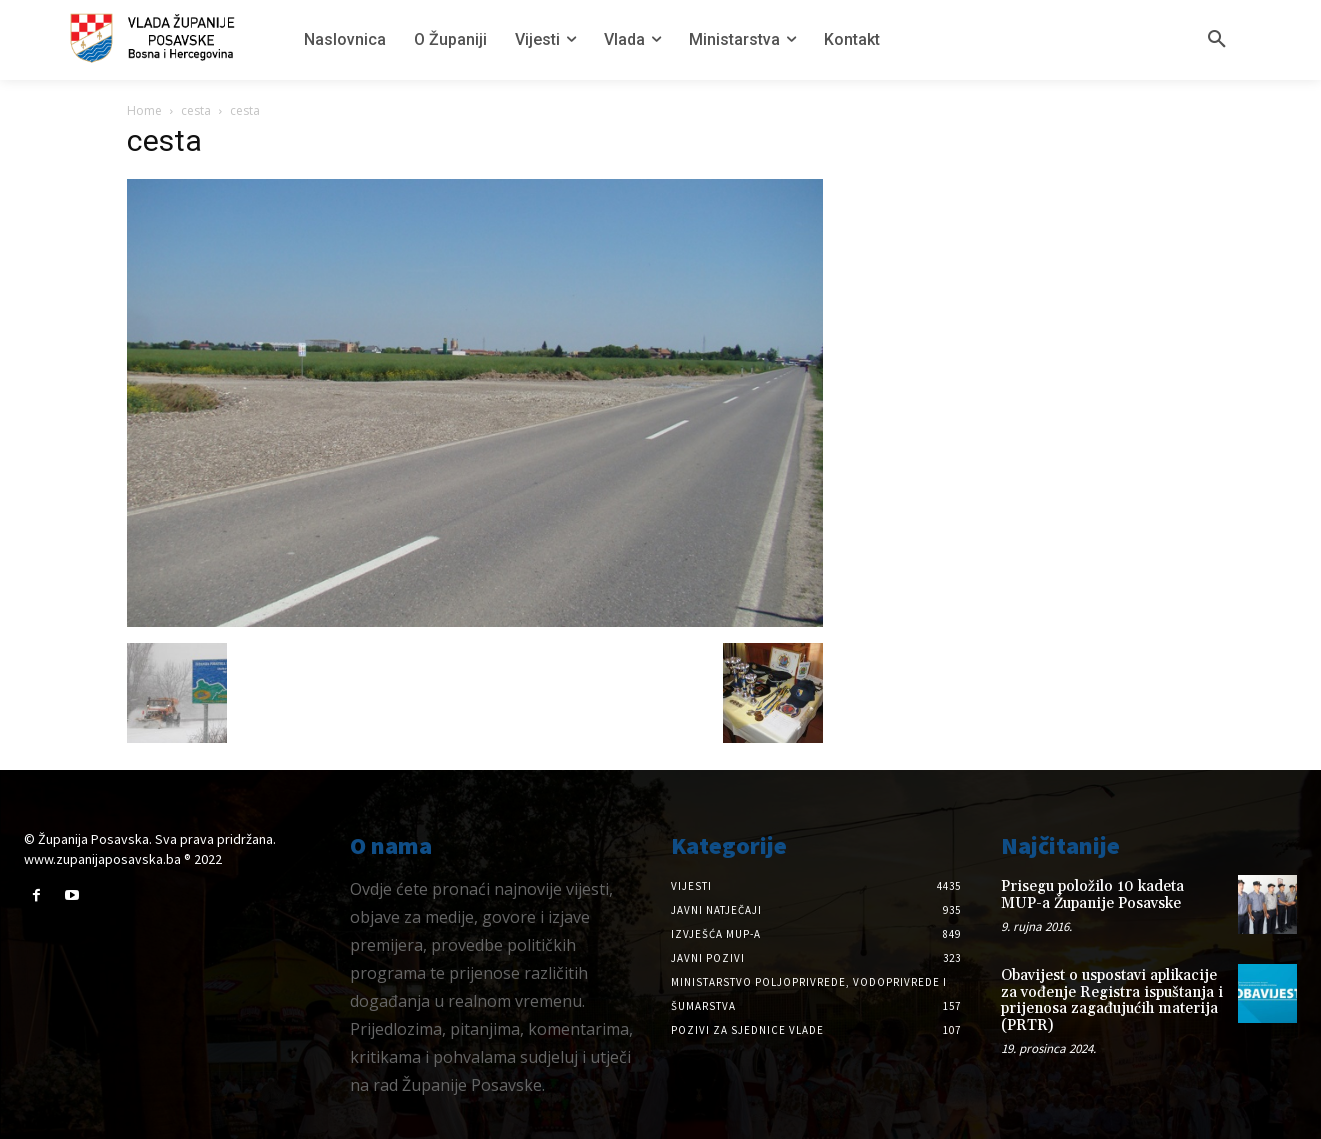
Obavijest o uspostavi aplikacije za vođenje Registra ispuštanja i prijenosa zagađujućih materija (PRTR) (1112, 1000)
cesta (196, 110)
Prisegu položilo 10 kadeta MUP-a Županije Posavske (1092, 895)
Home (144, 110)
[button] (1217, 40)
